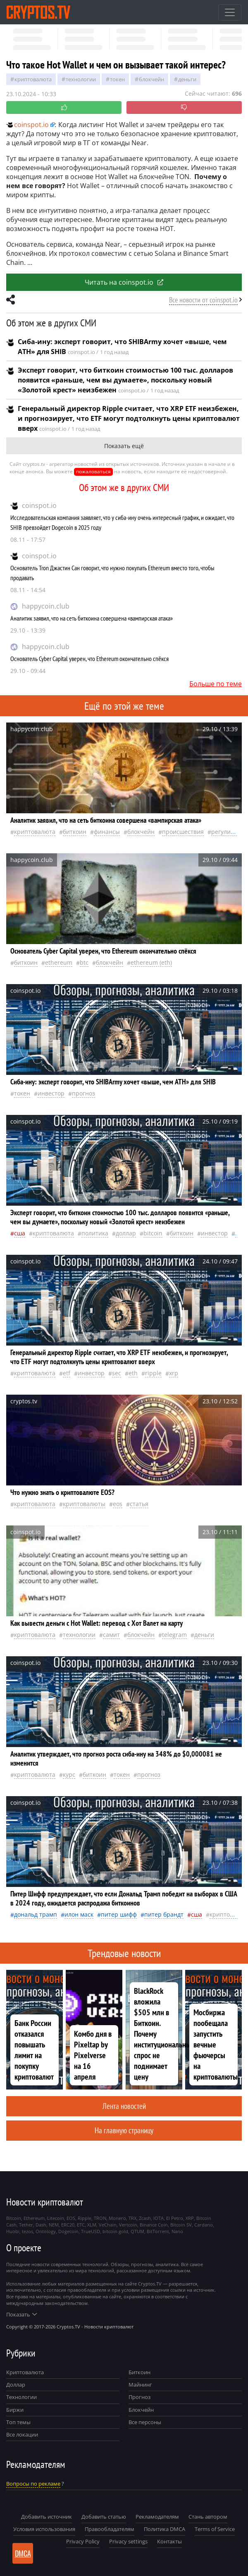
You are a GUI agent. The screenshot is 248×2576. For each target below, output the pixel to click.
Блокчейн (151, 79)
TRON (100, 2218)
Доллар (15, 2384)
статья (139, 1504)
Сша (19, 1233)
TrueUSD (90, 2231)
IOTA (158, 2218)
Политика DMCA (164, 2529)
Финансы (107, 832)
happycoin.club (45, 606)
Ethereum (58, 962)
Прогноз (139, 2397)
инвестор (51, 1093)
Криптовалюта (25, 2372)
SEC (116, 1373)
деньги (187, 79)
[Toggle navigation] (229, 12)
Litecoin (55, 2218)
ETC (81, 2225)
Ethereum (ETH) (151, 962)
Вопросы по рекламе (33, 2483)
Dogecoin (68, 2231)
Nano (177, 2231)
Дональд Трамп (35, 1914)
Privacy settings (128, 2541)
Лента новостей (124, 2106)
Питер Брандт (164, 1914)
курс (69, 1774)
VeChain (108, 2225)
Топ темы (18, 2422)
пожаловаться (93, 471)
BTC (84, 962)
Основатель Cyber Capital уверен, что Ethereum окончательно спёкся (89, 658)
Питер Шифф (119, 1914)
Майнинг (140, 2384)
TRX (132, 2218)
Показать (21, 2314)
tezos (27, 2231)
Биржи (15, 2409)
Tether (26, 2225)
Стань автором (207, 2516)
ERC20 (67, 2225)
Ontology (46, 2231)
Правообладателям (109, 2529)
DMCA (23, 2553)
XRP (173, 1373)
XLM (91, 2225)
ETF (66, 1373)
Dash (41, 2225)
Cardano (203, 2225)
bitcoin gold (115, 2231)
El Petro (174, 2218)
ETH (133, 1373)
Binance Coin (154, 2225)
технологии (81, 79)
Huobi (12, 2231)
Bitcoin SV (181, 2225)
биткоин (74, 832)
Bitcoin (152, 1233)
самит (111, 1635)
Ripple (153, 1373)
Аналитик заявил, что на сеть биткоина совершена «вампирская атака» (91, 618)
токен (117, 79)
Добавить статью (103, 2516)
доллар (126, 1233)
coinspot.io (39, 505)
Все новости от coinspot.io (203, 300)
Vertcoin (128, 2225)
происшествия (183, 832)
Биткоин (139, 2372)
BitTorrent (158, 2231)
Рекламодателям (157, 2516)
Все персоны (145, 2422)
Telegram (174, 1635)
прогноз (83, 1093)
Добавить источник (46, 2516)
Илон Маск (78, 1914)
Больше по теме (215, 683)
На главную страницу (124, 2130)
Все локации (22, 2434)
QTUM (137, 2231)
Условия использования (44, 2529)
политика (94, 1233)
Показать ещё (124, 446)
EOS (117, 1504)
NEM (54, 2225)
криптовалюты (84, 1504)
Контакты (169, 2541)
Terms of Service (215, 2529)
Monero (117, 2218)
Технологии (21, 2397)
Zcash (145, 2218)
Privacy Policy (83, 2541)
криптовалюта (33, 79)
